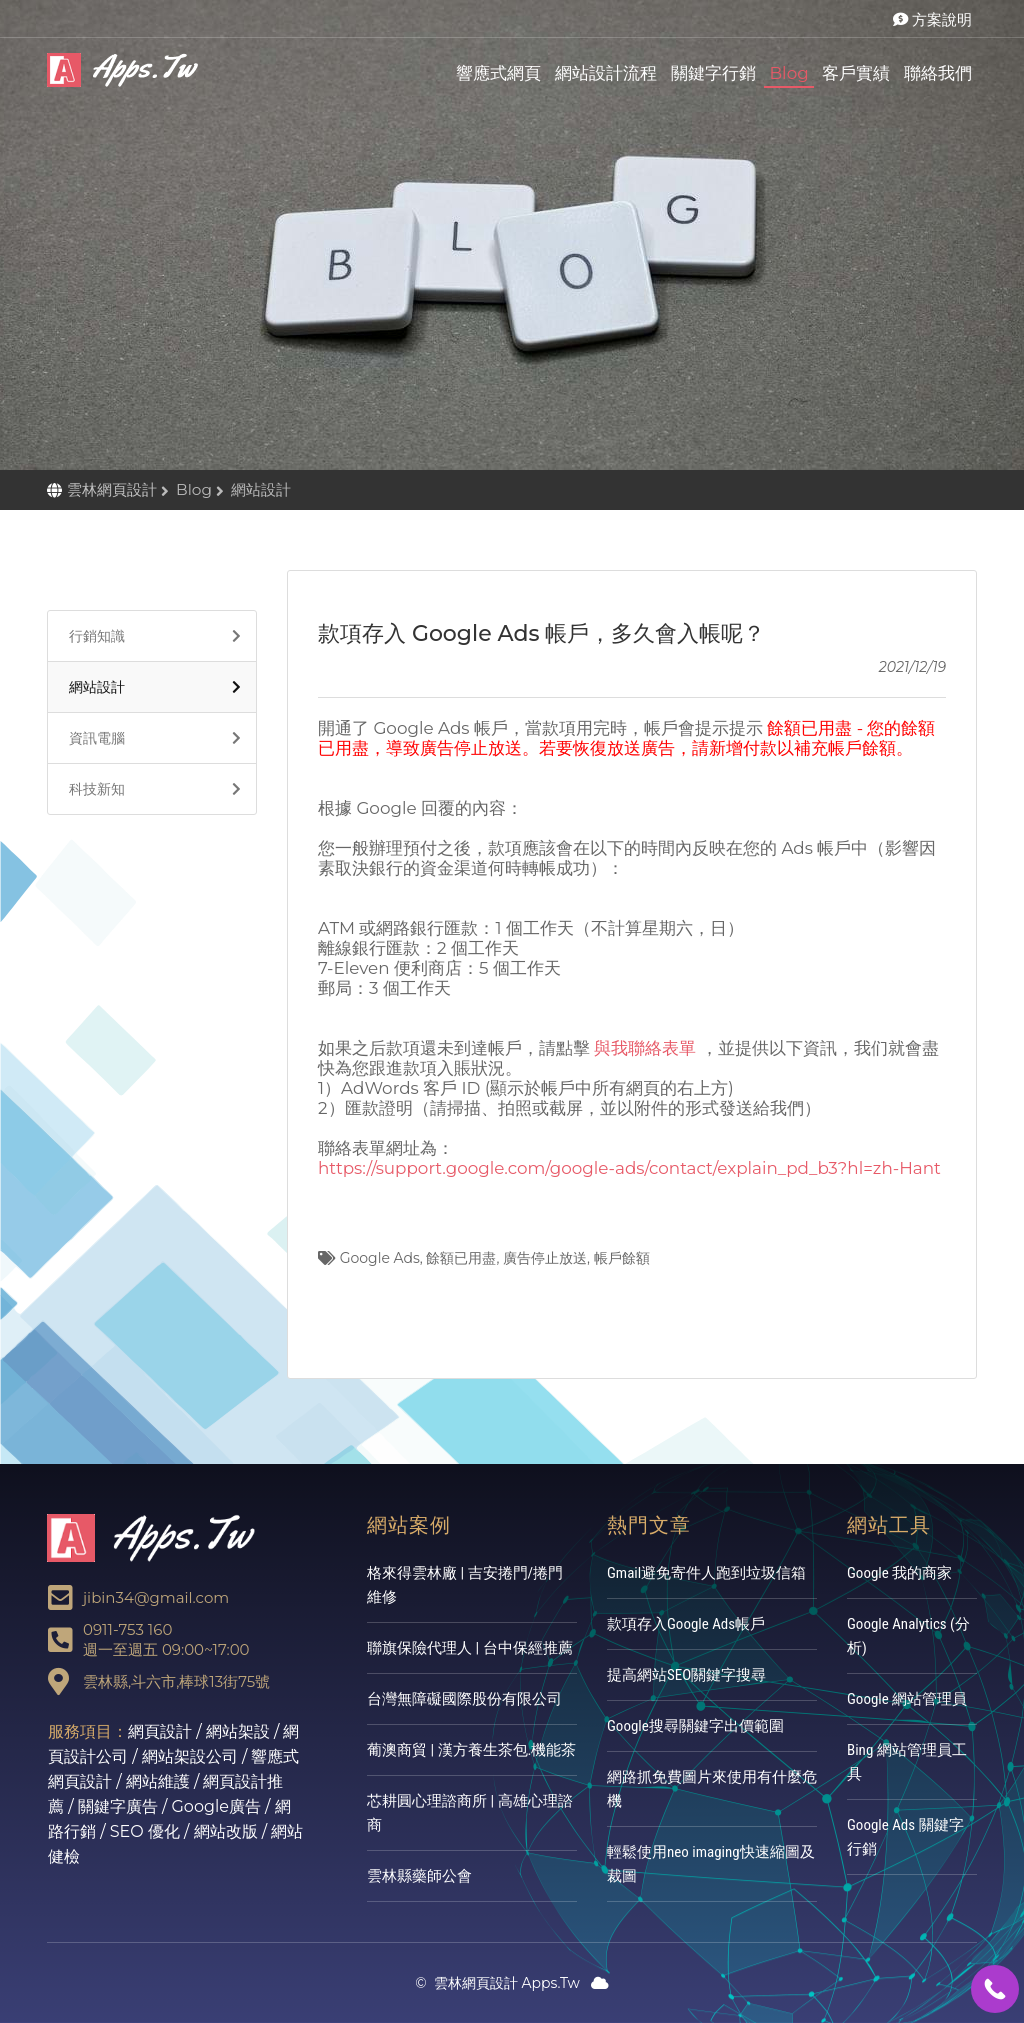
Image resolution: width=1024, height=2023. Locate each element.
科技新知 (91, 789)
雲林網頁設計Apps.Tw (127, 70)
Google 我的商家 (899, 1573)
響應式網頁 (498, 73)
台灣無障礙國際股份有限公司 (464, 1699)
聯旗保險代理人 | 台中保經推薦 (470, 1648)
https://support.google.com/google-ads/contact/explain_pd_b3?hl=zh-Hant (629, 1168)
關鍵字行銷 (713, 73)
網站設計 (91, 687)
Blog (788, 73)
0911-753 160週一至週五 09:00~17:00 (166, 1639)
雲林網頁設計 (114, 489)
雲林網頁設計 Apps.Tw (497, 1983)
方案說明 (932, 19)
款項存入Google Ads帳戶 (686, 1624)
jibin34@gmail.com (156, 1597)
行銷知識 (91, 636)
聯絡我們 (938, 73)
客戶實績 (856, 73)
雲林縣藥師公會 (419, 1876)
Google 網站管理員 (907, 1699)
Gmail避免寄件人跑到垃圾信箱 (706, 1573)
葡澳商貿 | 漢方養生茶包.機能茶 (472, 1750)
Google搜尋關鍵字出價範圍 (695, 1726)
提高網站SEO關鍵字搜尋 (686, 1675)
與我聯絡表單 (645, 1048)
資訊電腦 (91, 738)
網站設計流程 (606, 73)
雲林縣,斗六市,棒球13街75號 (176, 1681)
